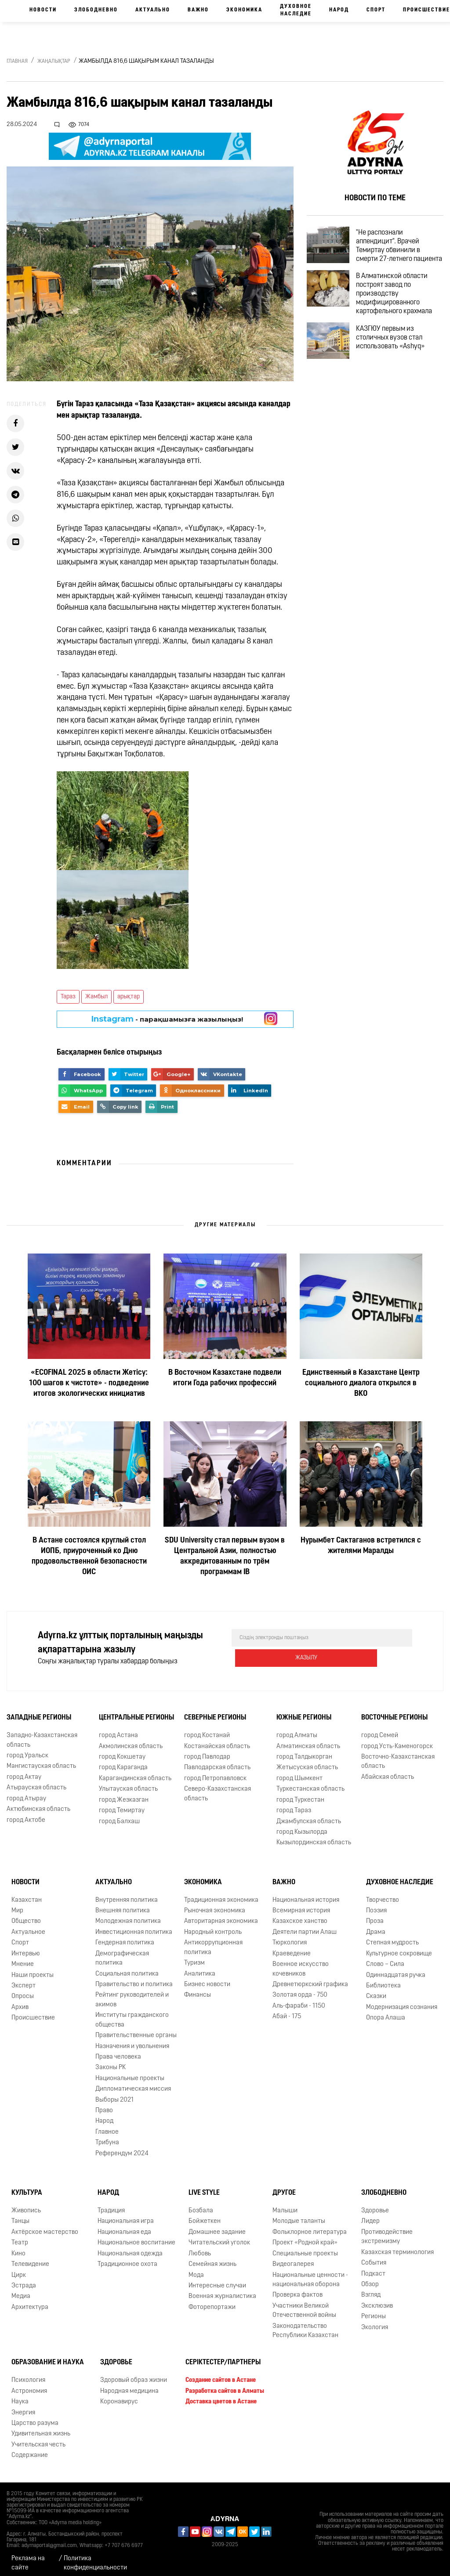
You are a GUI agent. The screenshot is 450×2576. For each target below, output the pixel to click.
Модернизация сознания (401, 2001)
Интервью (25, 1947)
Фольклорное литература (309, 2226)
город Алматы (296, 1729)
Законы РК (110, 2061)
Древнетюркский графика (310, 1978)
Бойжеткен (205, 2215)
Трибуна (107, 2136)
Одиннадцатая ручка (395, 1968)
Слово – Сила (385, 1958)
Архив (20, 2001)
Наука (20, 2395)
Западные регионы (39, 1711)
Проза (375, 1915)
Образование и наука (47, 2356)
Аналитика (199, 1967)
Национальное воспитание (136, 2236)
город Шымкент (299, 1772)
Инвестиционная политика (133, 1926)
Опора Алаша (385, 2012)
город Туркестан (300, 1794)
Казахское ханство (299, 1915)
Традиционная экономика (221, 1893)
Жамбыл (96, 997)
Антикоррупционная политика (213, 1941)
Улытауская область (128, 1783)
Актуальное (28, 1926)
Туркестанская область (310, 1783)
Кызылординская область (313, 1836)
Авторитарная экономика (221, 1915)
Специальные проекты (305, 2247)
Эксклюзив (377, 2300)
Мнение (22, 1958)
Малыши (285, 2204)
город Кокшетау (122, 1751)
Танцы (20, 2215)
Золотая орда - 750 (299, 1989)
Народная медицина (129, 2385)
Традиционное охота (127, 2258)
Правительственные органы (136, 2029)
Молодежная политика (128, 1915)
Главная (17, 61)
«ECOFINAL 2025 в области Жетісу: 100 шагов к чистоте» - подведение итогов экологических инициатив (89, 1383)
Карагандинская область (135, 1772)
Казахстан (26, 1893)
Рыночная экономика (214, 1904)
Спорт (376, 10)
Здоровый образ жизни (133, 2374)
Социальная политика (127, 1967)
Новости (43, 10)
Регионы (373, 2310)
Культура (26, 2186)
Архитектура (29, 2301)
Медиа (20, 2290)
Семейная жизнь (212, 2258)
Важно (198, 10)
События (373, 2257)
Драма (375, 1926)
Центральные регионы (136, 1711)
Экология (374, 2321)
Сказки (376, 1990)
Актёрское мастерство (44, 2226)
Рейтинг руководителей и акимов (132, 1994)
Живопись (26, 2204)
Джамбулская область (308, 1815)
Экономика (244, 10)
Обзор (370, 2278)
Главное (107, 2126)
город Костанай (207, 1729)
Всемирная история (301, 1904)
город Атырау (26, 1792)
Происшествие (33, 2012)
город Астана (118, 1729)
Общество (26, 1915)
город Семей (379, 1729)
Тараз (68, 997)
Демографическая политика (122, 1952)
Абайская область (387, 1771)
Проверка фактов (297, 2289)
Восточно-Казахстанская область (398, 1755)
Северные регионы (215, 1711)
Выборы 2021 (114, 2093)
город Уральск (27, 1749)
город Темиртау (122, 1804)
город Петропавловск (215, 1772)
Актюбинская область (38, 1803)
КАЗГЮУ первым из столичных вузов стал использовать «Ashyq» (398, 354)
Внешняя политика (122, 1904)
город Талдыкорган (304, 1751)
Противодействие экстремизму (387, 2231)
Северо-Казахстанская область (217, 1788)
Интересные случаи (217, 2279)
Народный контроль (213, 1926)
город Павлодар (207, 1751)
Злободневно (96, 10)
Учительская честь (38, 2438)
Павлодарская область (217, 1761)
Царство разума (34, 2417)
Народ (339, 10)
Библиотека (383, 1979)
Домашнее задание (217, 2226)
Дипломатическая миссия (133, 2083)
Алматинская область (308, 1740)
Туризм (194, 1957)
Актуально (152, 10)
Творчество (382, 1893)
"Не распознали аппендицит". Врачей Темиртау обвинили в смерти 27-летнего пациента (396, 253)
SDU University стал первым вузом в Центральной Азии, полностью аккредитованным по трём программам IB (225, 1556)
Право (104, 2104)
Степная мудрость (392, 1936)
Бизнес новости (207, 1978)
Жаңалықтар (53, 61)
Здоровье (375, 2204)
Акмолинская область (131, 1740)
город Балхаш (119, 1815)
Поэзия (376, 1904)
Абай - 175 (286, 2010)
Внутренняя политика (126, 1893)
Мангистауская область (41, 1760)
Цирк (18, 2268)
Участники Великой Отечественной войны (304, 2304)
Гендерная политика (124, 1936)
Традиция (111, 2204)
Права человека (118, 2051)
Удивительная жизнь (40, 2427)
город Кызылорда (301, 1826)
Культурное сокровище (399, 1947)
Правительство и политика (134, 1978)
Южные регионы (303, 1711)
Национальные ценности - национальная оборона (310, 2273)
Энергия (23, 2406)
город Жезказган (124, 1794)
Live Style (204, 2186)
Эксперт (23, 1979)
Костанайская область (217, 1740)
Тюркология (289, 1936)
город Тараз (293, 1804)
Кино (18, 2247)
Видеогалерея (293, 2258)
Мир (17, 1904)
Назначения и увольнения (132, 2040)
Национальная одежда (130, 2247)
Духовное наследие (296, 10)
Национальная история (305, 1893)
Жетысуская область (307, 1761)
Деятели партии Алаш (304, 1926)
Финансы (197, 1989)
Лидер (370, 2215)
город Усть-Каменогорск (397, 1740)
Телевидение (30, 2258)
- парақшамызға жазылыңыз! (167, 1019)
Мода (196, 2268)
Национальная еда (124, 2226)
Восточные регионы (394, 1711)
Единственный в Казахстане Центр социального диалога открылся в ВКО (361, 1383)
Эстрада (23, 2279)
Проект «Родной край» (305, 2236)
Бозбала (201, 2204)
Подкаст (373, 2267)
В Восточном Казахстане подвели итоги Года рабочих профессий (224, 1378)
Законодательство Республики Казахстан (305, 2325)
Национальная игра (126, 2215)
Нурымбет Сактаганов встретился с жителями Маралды (361, 1545)
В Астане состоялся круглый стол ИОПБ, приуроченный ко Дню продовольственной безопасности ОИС (89, 1556)
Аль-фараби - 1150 (298, 2000)
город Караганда (123, 1761)
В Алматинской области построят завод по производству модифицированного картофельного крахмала (402, 308)
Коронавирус (119, 2395)
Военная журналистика (222, 2290)
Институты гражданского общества (132, 2014)
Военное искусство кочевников (300, 1963)
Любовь (200, 2247)
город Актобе (26, 1813)
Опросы (22, 1990)
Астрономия (29, 2385)
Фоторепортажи (212, 2301)
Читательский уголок (219, 2236)
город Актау (24, 1771)
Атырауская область (36, 1781)
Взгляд (371, 2289)
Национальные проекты (129, 2072)
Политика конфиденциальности (95, 2557)
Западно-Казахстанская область (42, 1734)
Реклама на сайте (28, 2557)
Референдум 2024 (122, 2147)
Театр (19, 2236)
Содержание (29, 2449)
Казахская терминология (397, 2246)
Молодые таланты (298, 2215)
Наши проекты (32, 1968)
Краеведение (291, 1947)
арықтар (128, 997)
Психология (28, 2374)
